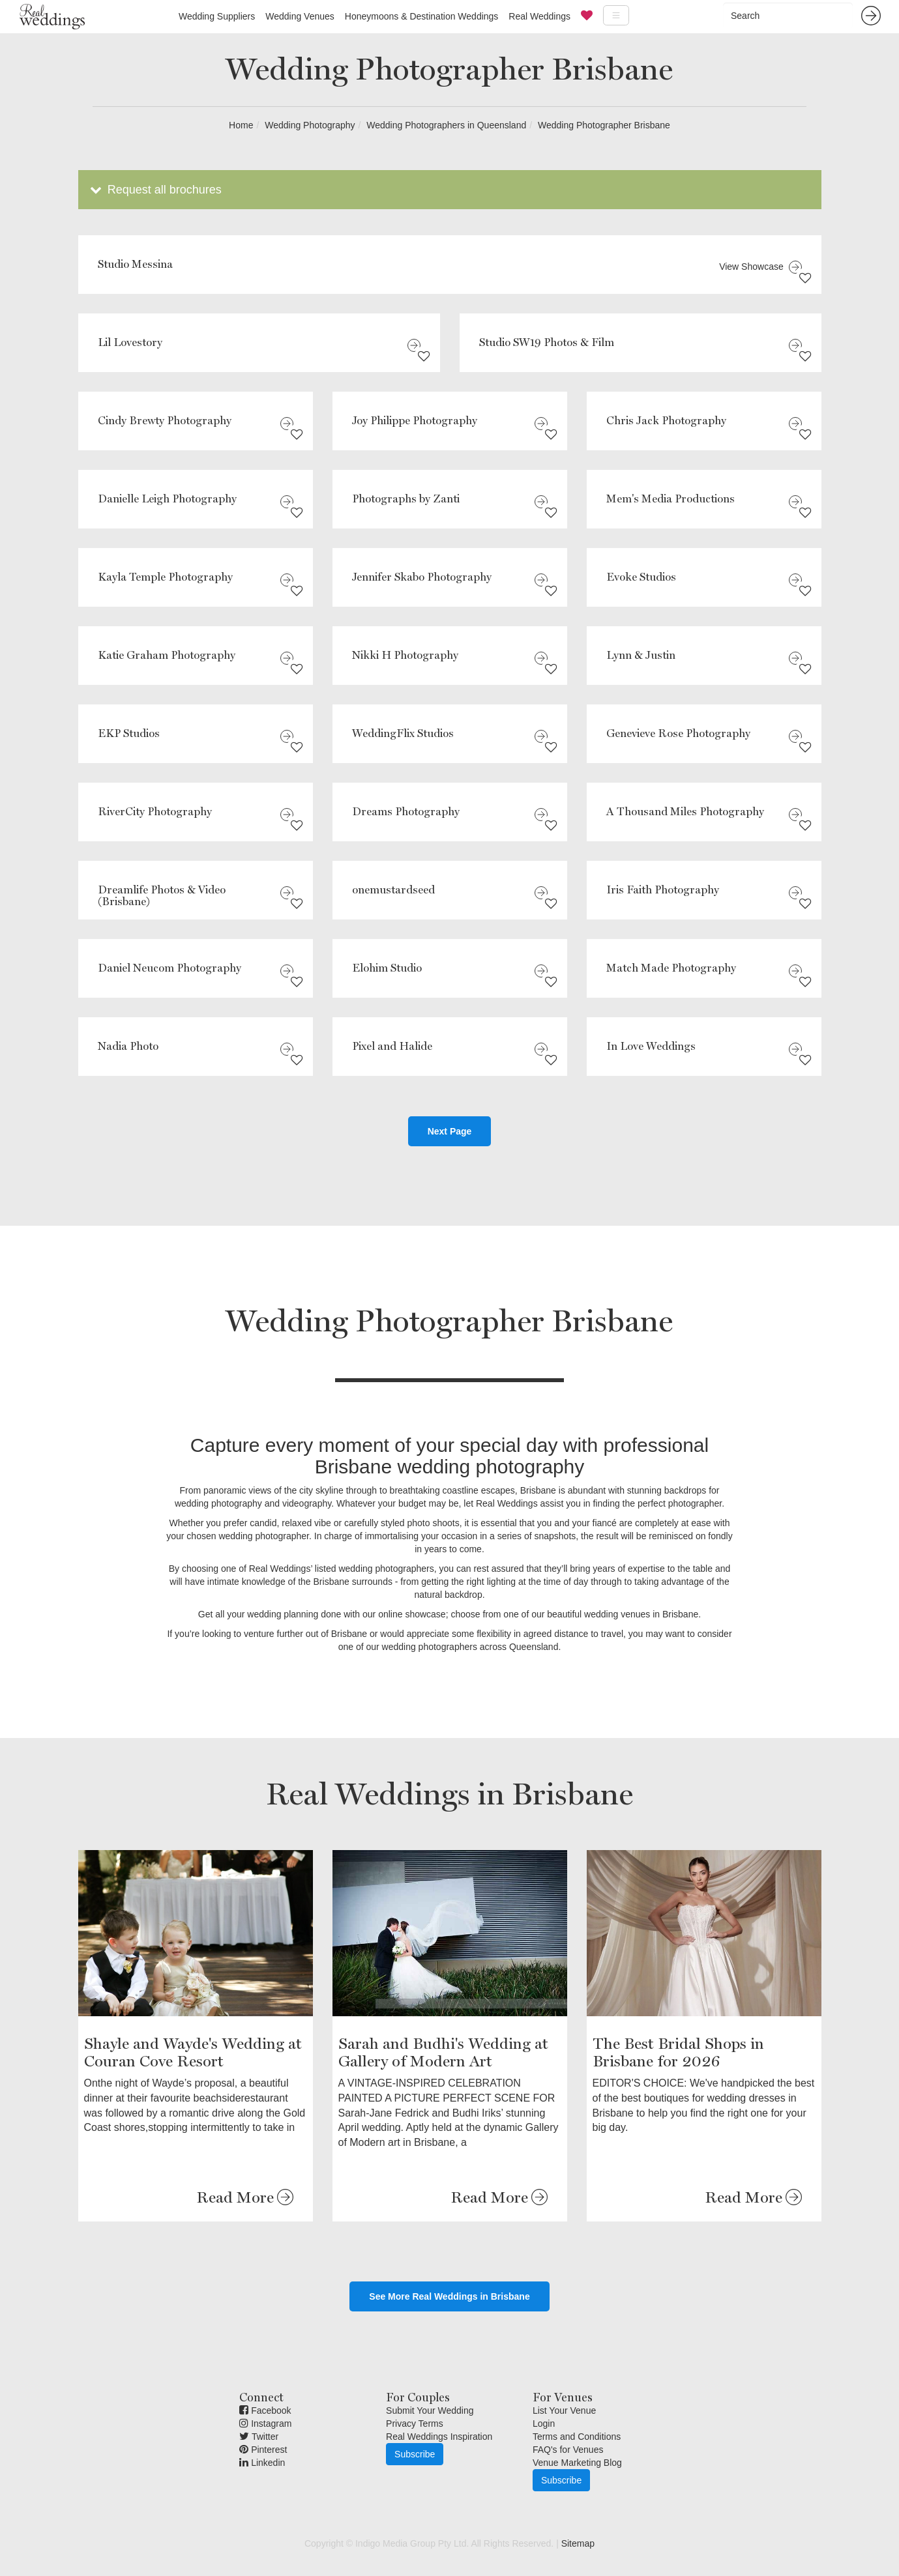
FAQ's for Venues (568, 2449)
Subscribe (414, 2454)
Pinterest (263, 2449)
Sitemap (578, 2543)
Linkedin (262, 2462)
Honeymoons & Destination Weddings (422, 16)
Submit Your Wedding (429, 2410)
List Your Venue (564, 2410)
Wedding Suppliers (217, 16)
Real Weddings (539, 16)
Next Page (450, 1131)
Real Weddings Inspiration (439, 2436)
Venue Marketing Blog (577, 2462)
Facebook (265, 2410)
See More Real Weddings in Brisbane (449, 2296)
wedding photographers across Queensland (470, 1647)
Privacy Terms (414, 2423)
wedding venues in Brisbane (641, 1614)
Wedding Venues (299, 16)
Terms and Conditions (577, 2436)
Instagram (265, 2423)
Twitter (258, 2436)
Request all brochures (155, 189)
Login (544, 2423)
